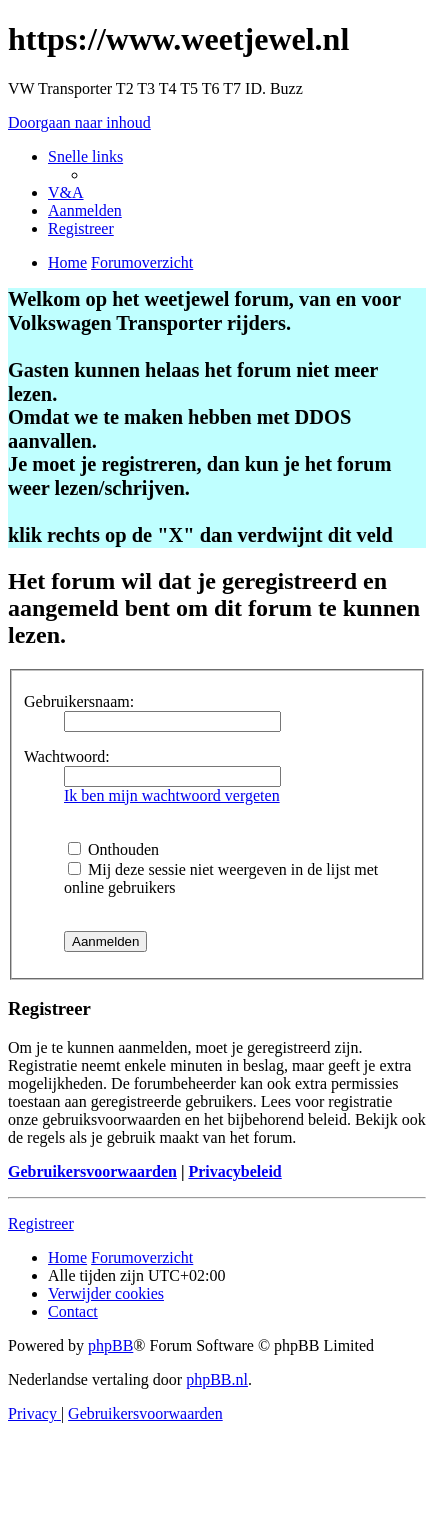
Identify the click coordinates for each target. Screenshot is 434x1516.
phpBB (110, 1345)
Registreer (41, 1223)
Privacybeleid (234, 1171)
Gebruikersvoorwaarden (92, 1171)
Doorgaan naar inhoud (79, 122)
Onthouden (113, 849)
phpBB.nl (217, 1379)
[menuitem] (66, 192)
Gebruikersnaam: (79, 701)
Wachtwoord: (67, 756)
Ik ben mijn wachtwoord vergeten (172, 795)
